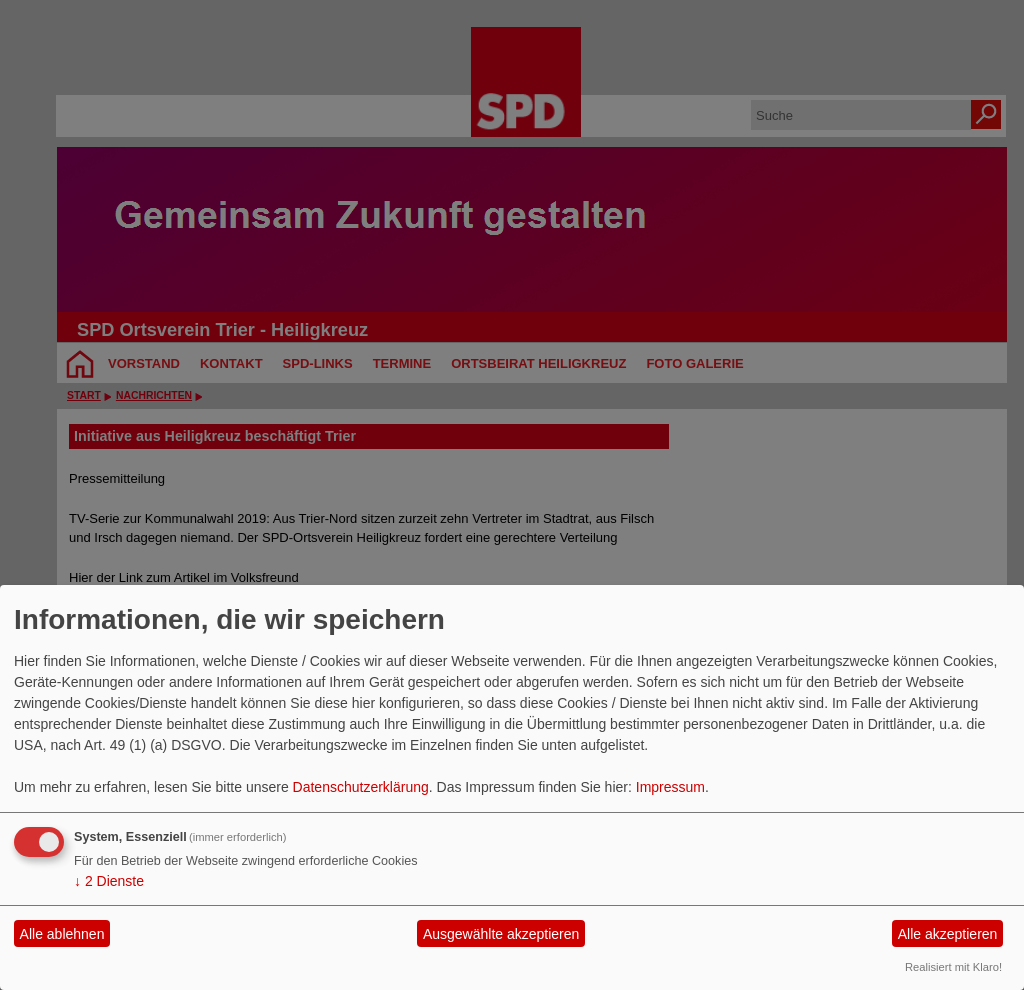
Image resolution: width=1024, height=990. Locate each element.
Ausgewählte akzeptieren (501, 934)
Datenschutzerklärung (361, 787)
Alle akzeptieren (948, 934)
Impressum (670, 787)
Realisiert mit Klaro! (953, 967)
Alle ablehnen (62, 934)
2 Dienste (109, 881)
